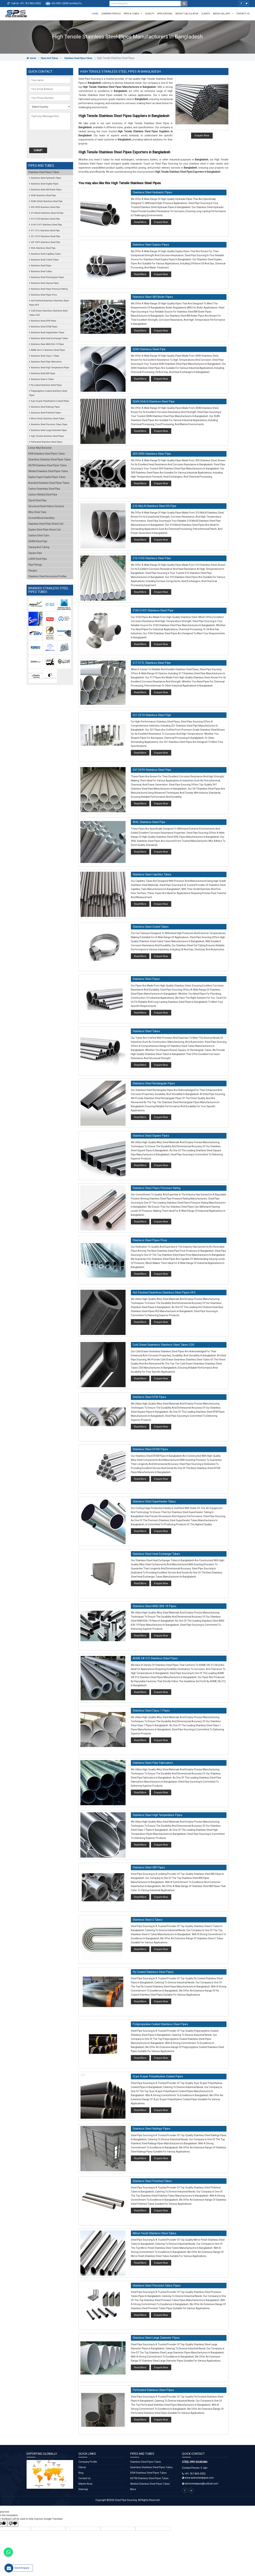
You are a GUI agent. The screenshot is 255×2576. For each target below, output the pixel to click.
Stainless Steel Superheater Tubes (154, 1501)
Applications (164, 13)
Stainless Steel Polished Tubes (152, 2181)
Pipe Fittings (35, 564)
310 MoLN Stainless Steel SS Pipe (154, 506)
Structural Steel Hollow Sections (46, 506)
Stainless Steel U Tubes (147, 1919)
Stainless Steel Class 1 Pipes (151, 1710)
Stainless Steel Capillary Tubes (152, 874)
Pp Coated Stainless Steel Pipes (153, 1972)
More (133, 2489)
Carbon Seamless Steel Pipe (44, 488)
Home (95, 13)
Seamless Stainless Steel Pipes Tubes (49, 459)
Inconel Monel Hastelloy (41, 518)
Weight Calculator (186, 13)
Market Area (85, 2483)
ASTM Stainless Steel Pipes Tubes (47, 465)
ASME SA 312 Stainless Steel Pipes (155, 1658)
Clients (205, 13)
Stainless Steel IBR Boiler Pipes (153, 297)
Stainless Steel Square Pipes (151, 1135)
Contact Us (243, 13)
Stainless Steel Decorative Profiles (47, 576)
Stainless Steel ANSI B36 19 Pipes (154, 1606)
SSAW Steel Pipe (37, 541)
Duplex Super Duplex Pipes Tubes (47, 477)
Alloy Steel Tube (37, 512)
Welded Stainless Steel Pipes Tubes (48, 471)
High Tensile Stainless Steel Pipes (47, 436)
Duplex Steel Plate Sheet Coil (44, 529)
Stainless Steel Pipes (146, 979)
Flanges (32, 570)
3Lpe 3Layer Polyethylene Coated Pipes (158, 2076)
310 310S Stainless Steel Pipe (152, 558)
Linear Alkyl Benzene (40, 447)
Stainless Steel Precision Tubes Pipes (157, 2285)
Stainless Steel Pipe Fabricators (153, 1762)
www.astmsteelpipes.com (198, 2477)
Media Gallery (223, 13)
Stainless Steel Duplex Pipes (151, 244)
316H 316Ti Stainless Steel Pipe (153, 610)
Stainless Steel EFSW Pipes (150, 1449)
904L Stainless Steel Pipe (149, 822)
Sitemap (83, 2489)
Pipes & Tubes (133, 13)
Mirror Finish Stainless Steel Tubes (154, 2233)
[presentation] (49, 139)
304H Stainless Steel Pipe (149, 349)
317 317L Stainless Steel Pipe (152, 663)
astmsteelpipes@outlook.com (201, 2483)
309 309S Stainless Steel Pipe (152, 453)
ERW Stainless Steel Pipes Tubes (46, 453)
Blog (80, 2472)
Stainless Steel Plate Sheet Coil (45, 523)
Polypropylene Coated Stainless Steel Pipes (160, 2024)
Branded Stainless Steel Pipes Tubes (48, 482)
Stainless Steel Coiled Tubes (151, 926)
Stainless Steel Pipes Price (150, 1240)
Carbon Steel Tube (38, 535)
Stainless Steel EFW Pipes (149, 1397)
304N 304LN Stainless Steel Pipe (154, 401)
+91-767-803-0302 (30, 3)
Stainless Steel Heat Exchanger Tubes (156, 1554)
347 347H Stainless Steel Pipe (152, 769)
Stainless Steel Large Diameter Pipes (156, 2337)
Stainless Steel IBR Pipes (149, 1867)
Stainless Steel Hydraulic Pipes (152, 192)
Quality (149, 13)
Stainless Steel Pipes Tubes (78, 58)
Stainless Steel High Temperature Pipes (157, 1815)
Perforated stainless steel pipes (153, 2390)
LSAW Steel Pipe (37, 558)
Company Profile (111, 13)
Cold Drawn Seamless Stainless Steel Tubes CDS (163, 1344)
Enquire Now (202, 135)
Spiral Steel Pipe (37, 500)
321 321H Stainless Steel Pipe (152, 715)
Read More (140, 222)
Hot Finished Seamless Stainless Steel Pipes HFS (164, 1292)
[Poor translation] (13, 2524)
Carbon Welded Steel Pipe (42, 494)
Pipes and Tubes (49, 58)
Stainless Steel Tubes (146, 1031)
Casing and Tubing (38, 547)
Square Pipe (35, 553)
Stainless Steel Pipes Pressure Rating (156, 1188)
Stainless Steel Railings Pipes (151, 2128)
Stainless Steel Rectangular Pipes (154, 1083)
